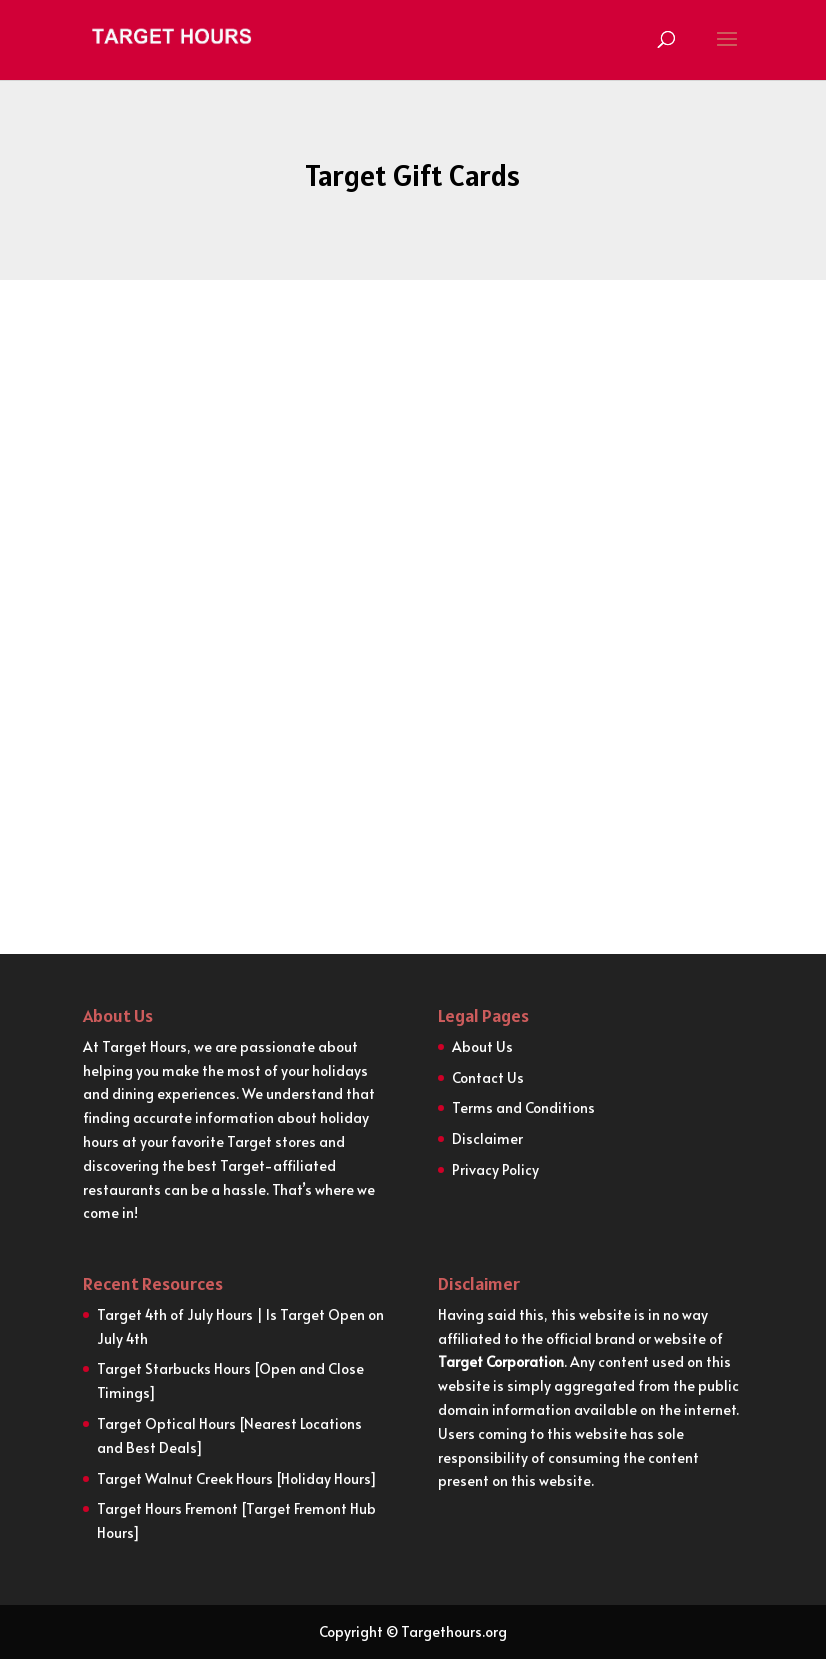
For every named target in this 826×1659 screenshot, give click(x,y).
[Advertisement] (413, 508)
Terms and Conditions (523, 1107)
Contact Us (488, 1077)
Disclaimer (487, 1138)
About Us (482, 1046)
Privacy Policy (495, 1169)
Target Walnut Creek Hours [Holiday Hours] (238, 1478)
